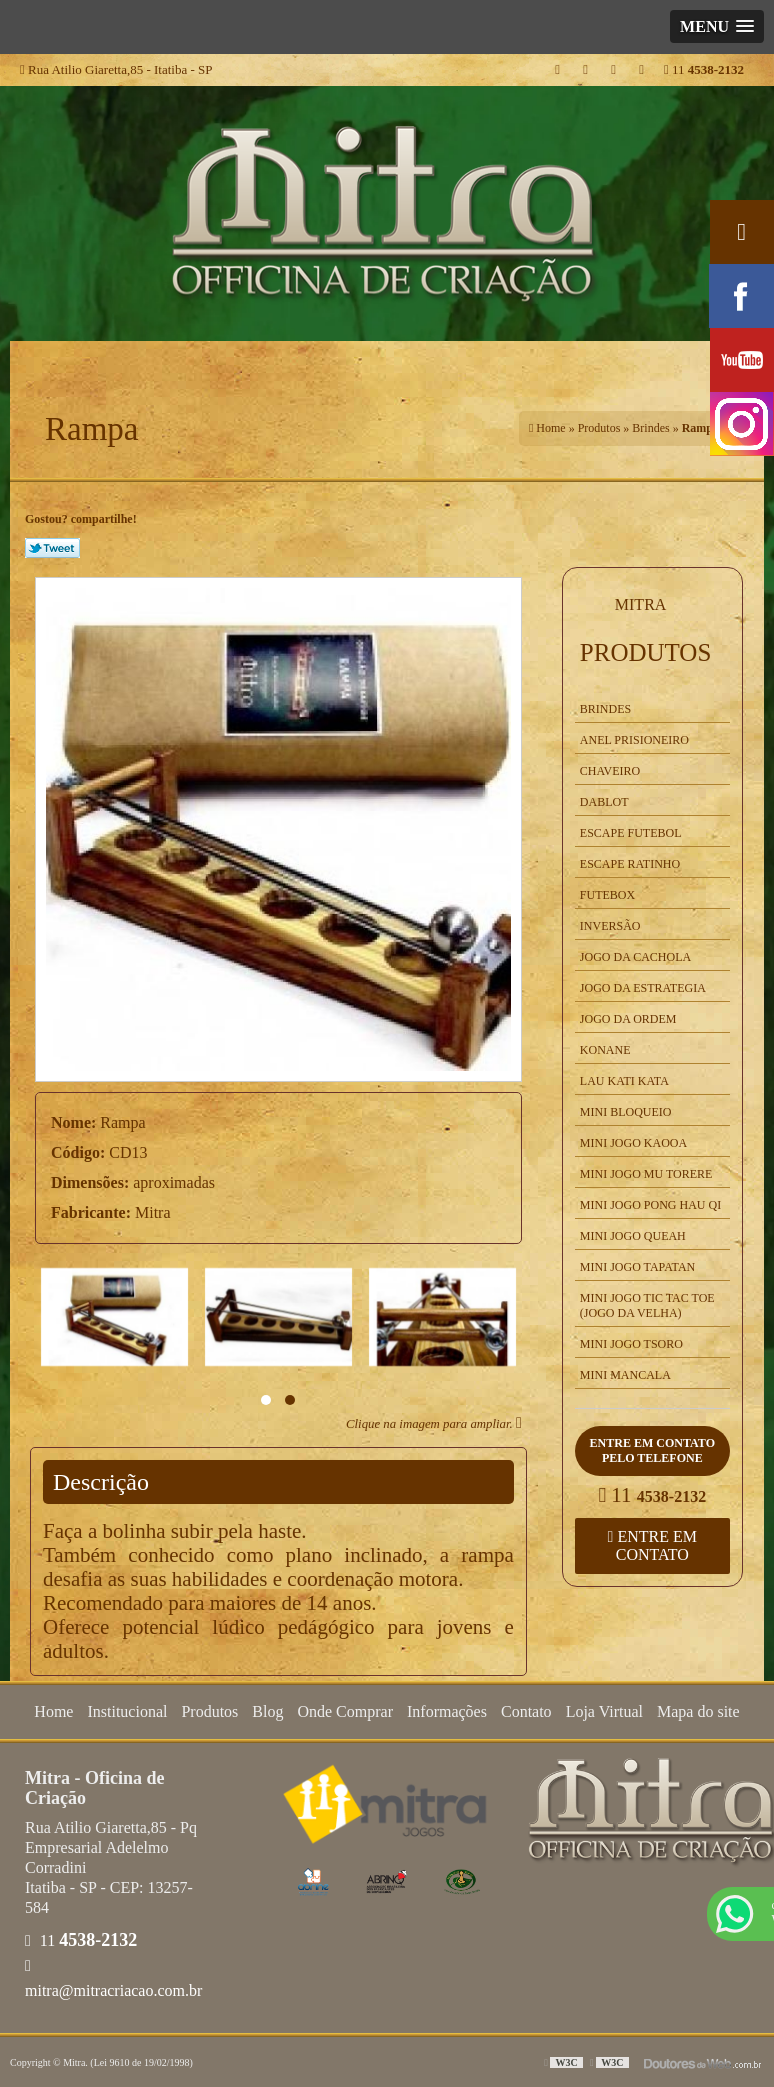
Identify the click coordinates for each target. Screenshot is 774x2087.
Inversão (610, 926)
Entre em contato (652, 1545)
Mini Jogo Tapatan (637, 1267)
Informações (447, 1711)
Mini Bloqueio (626, 1112)
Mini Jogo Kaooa (633, 1143)
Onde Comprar (345, 1711)
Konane (605, 1050)
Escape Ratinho (630, 864)
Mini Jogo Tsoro (631, 1344)
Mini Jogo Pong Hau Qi (650, 1205)
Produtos (646, 652)
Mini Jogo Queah (633, 1236)
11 (704, 69)
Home (53, 1711)
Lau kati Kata (624, 1081)
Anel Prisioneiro (634, 740)
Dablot (604, 802)
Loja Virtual (604, 1711)
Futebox (607, 895)
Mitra (641, 604)
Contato (526, 1711)
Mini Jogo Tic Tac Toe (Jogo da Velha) (647, 1305)
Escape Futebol (631, 833)
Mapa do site (698, 1711)
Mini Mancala (625, 1375)
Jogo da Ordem (628, 1019)
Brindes (605, 709)
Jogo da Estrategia (643, 988)
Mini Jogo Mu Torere (646, 1174)
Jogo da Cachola (635, 957)
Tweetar (52, 548)
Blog (267, 1711)
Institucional (127, 1711)
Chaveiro (610, 771)
